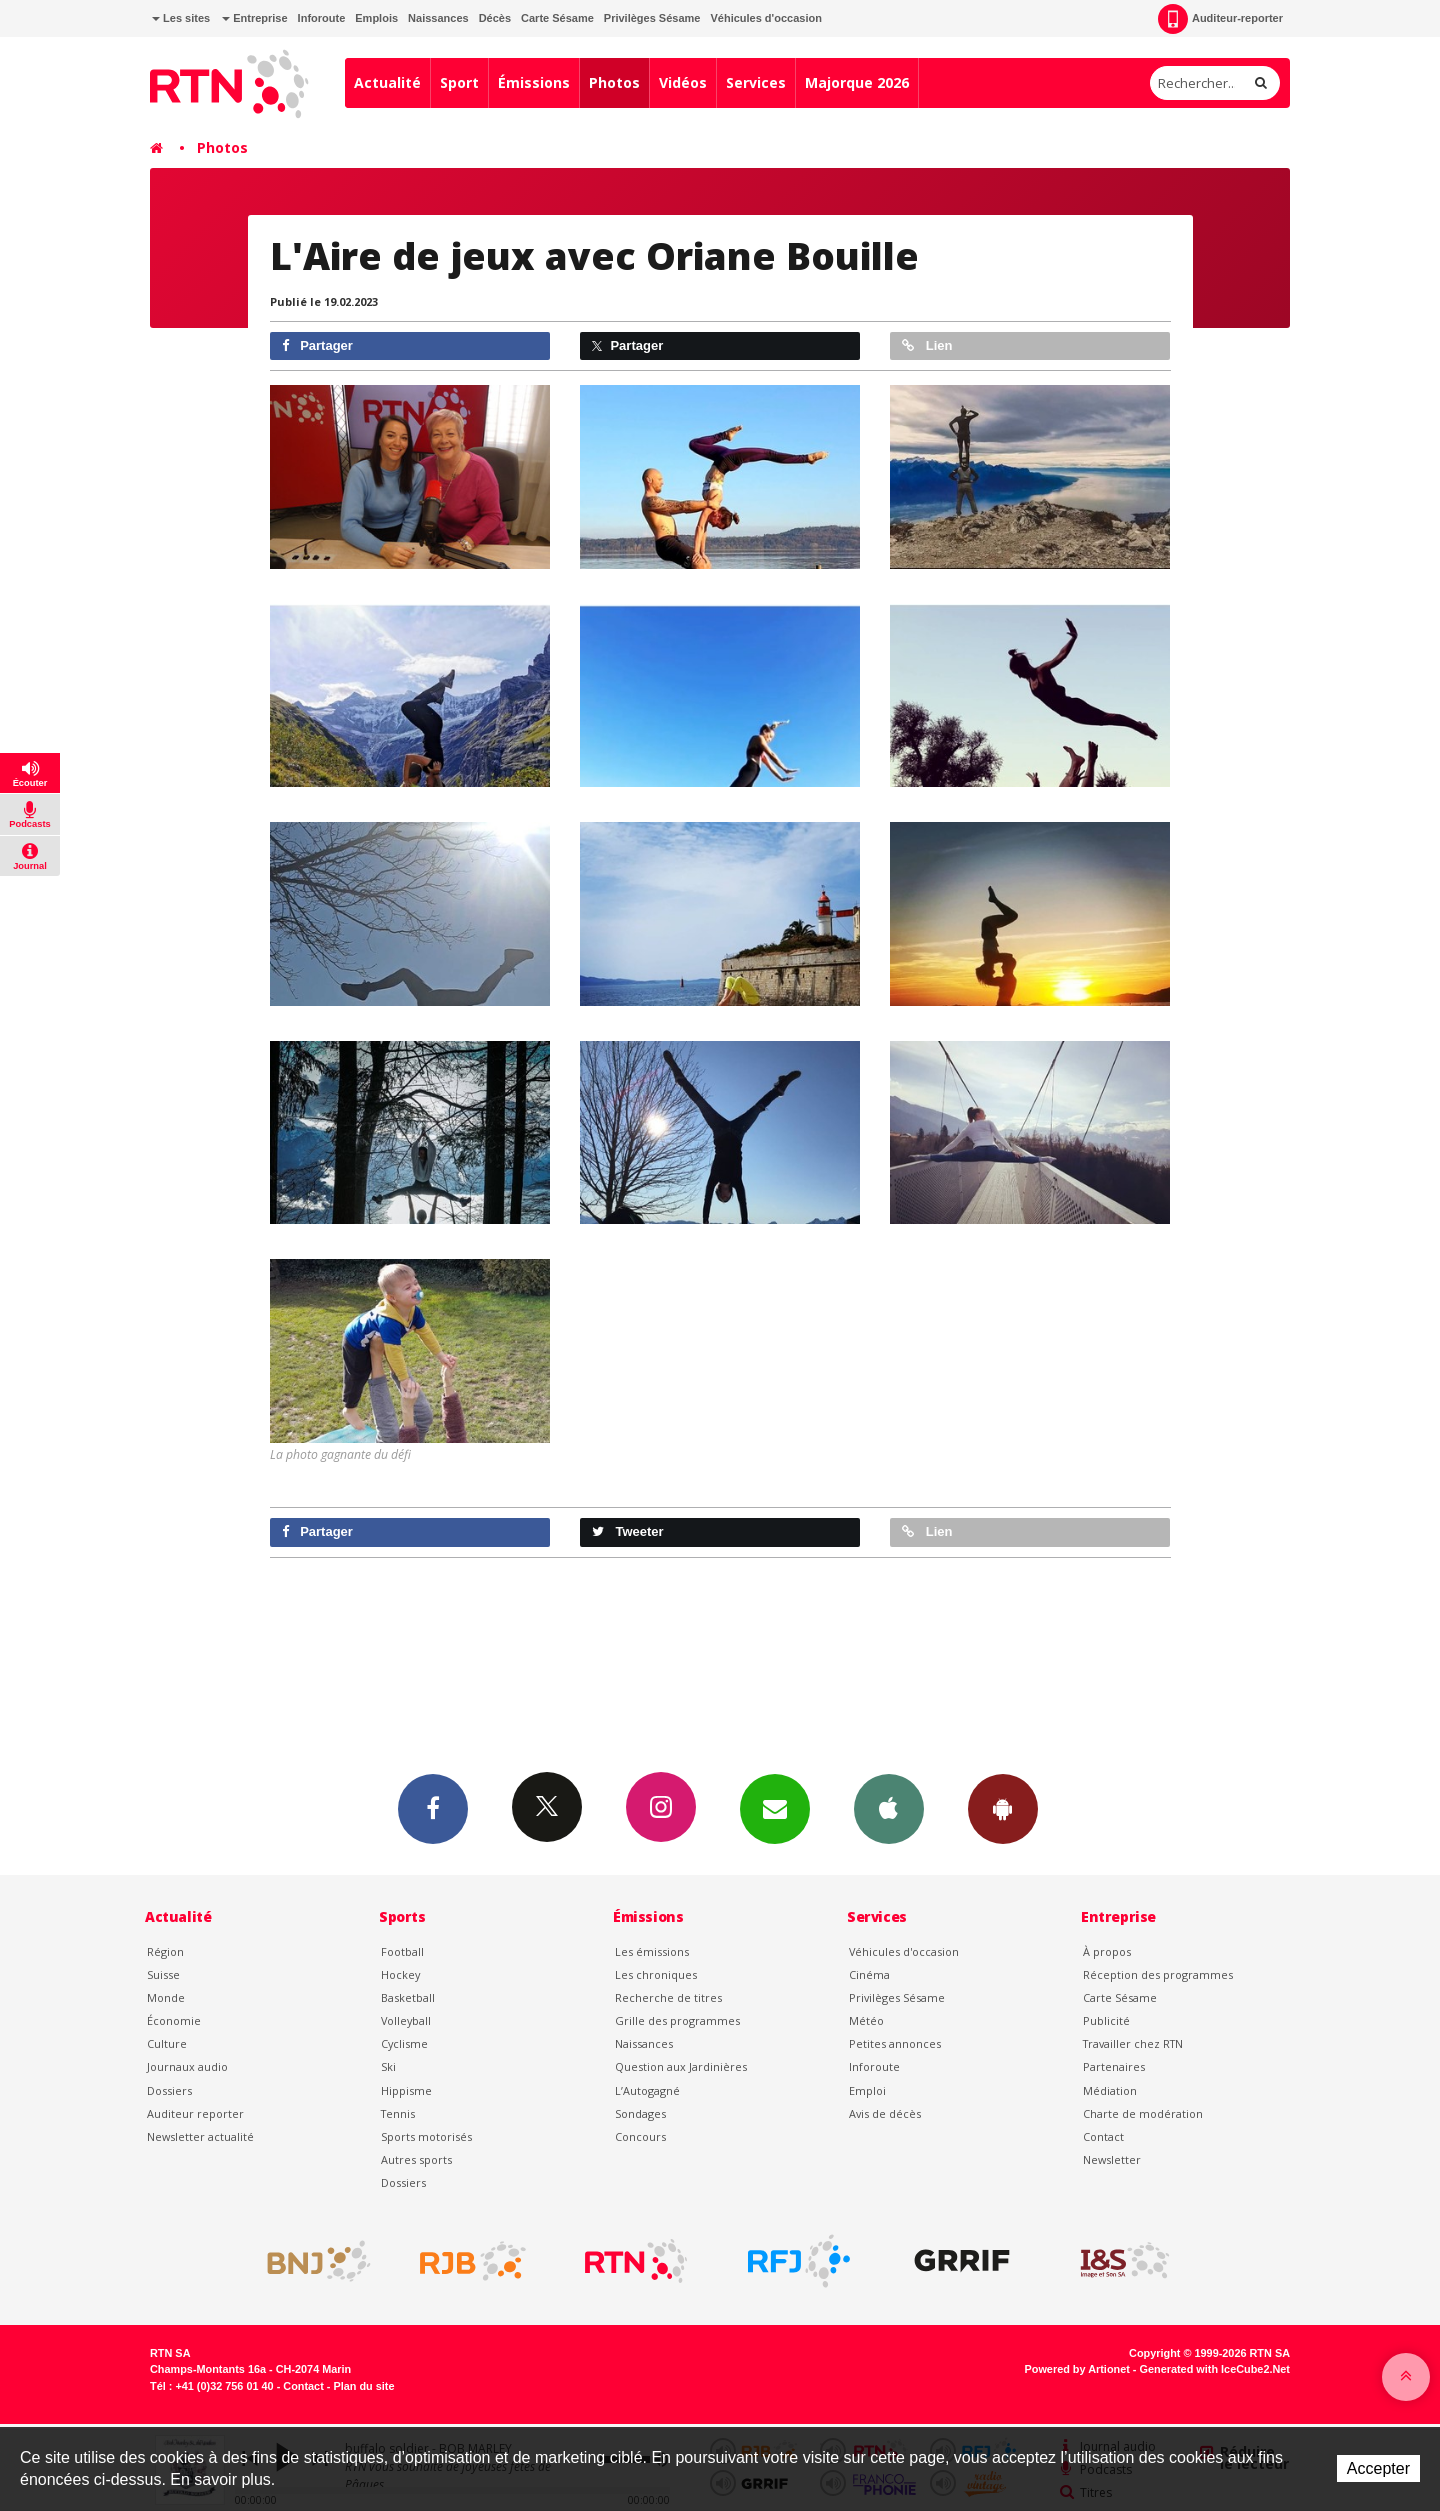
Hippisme (406, 2090)
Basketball (408, 1997)
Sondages (640, 2113)
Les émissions (652, 1951)
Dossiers (169, 2090)
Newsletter (1112, 2159)
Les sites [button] (181, 18)
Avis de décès (885, 2113)
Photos (614, 82)
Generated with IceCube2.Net (1215, 2369)
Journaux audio (187, 2066)
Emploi (867, 2090)
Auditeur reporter (195, 2113)
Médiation (1110, 2090)
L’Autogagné (647, 2090)
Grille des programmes (677, 2020)
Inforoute (322, 18)
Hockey (400, 1974)
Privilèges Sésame (652, 18)
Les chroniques (656, 1974)
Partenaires (1114, 2066)
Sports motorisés (426, 2136)
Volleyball (406, 2020)
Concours (640, 2136)
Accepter (1378, 2468)
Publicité (1106, 2020)
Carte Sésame (557, 18)
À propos (1107, 1951)
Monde (166, 1997)
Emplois (376, 18)
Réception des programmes (1158, 1974)
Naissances (438, 18)
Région (165, 1951)
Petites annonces (895, 2043)
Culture (167, 2043)
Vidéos (683, 82)
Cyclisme (404, 2043)
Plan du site (363, 2386)
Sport (459, 82)
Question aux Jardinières (681, 2066)
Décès (495, 18)
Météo (866, 2020)
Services (756, 82)
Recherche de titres (668, 1997)
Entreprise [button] (254, 18)
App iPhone (889, 1808)
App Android (1003, 1808)
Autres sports (416, 2159)
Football (402, 1951)
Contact (1103, 2136)
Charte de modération (1143, 2113)
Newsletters (775, 1808)
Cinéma (869, 1974)
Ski (388, 2066)
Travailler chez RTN (1133, 2043)
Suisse (163, 1974)
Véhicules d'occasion (765, 18)
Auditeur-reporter (1220, 19)
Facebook (433, 1808)
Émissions (534, 82)
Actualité (387, 82)
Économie (174, 2020)
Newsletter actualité (200, 2136)
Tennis (398, 2113)
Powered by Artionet (1077, 2369)
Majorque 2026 (857, 82)
